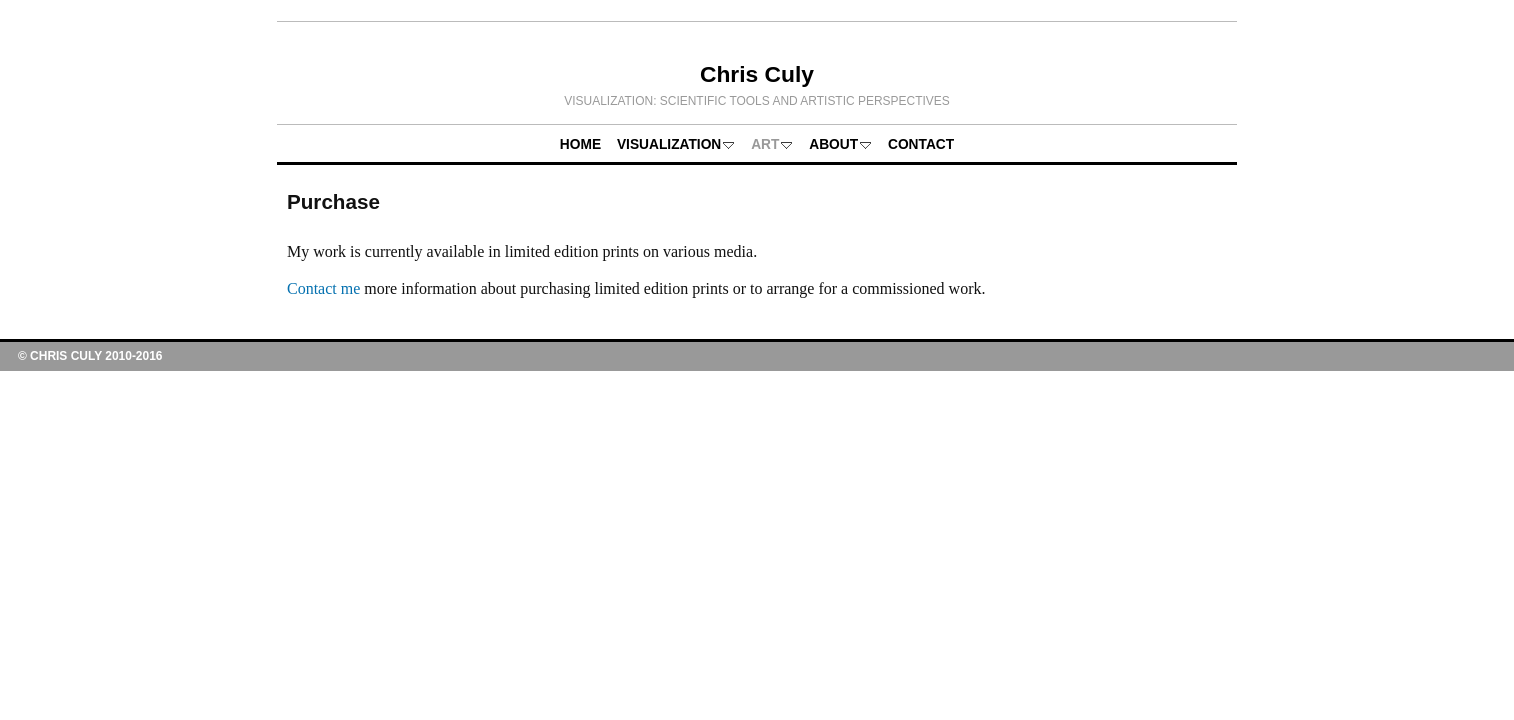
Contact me (323, 288)
